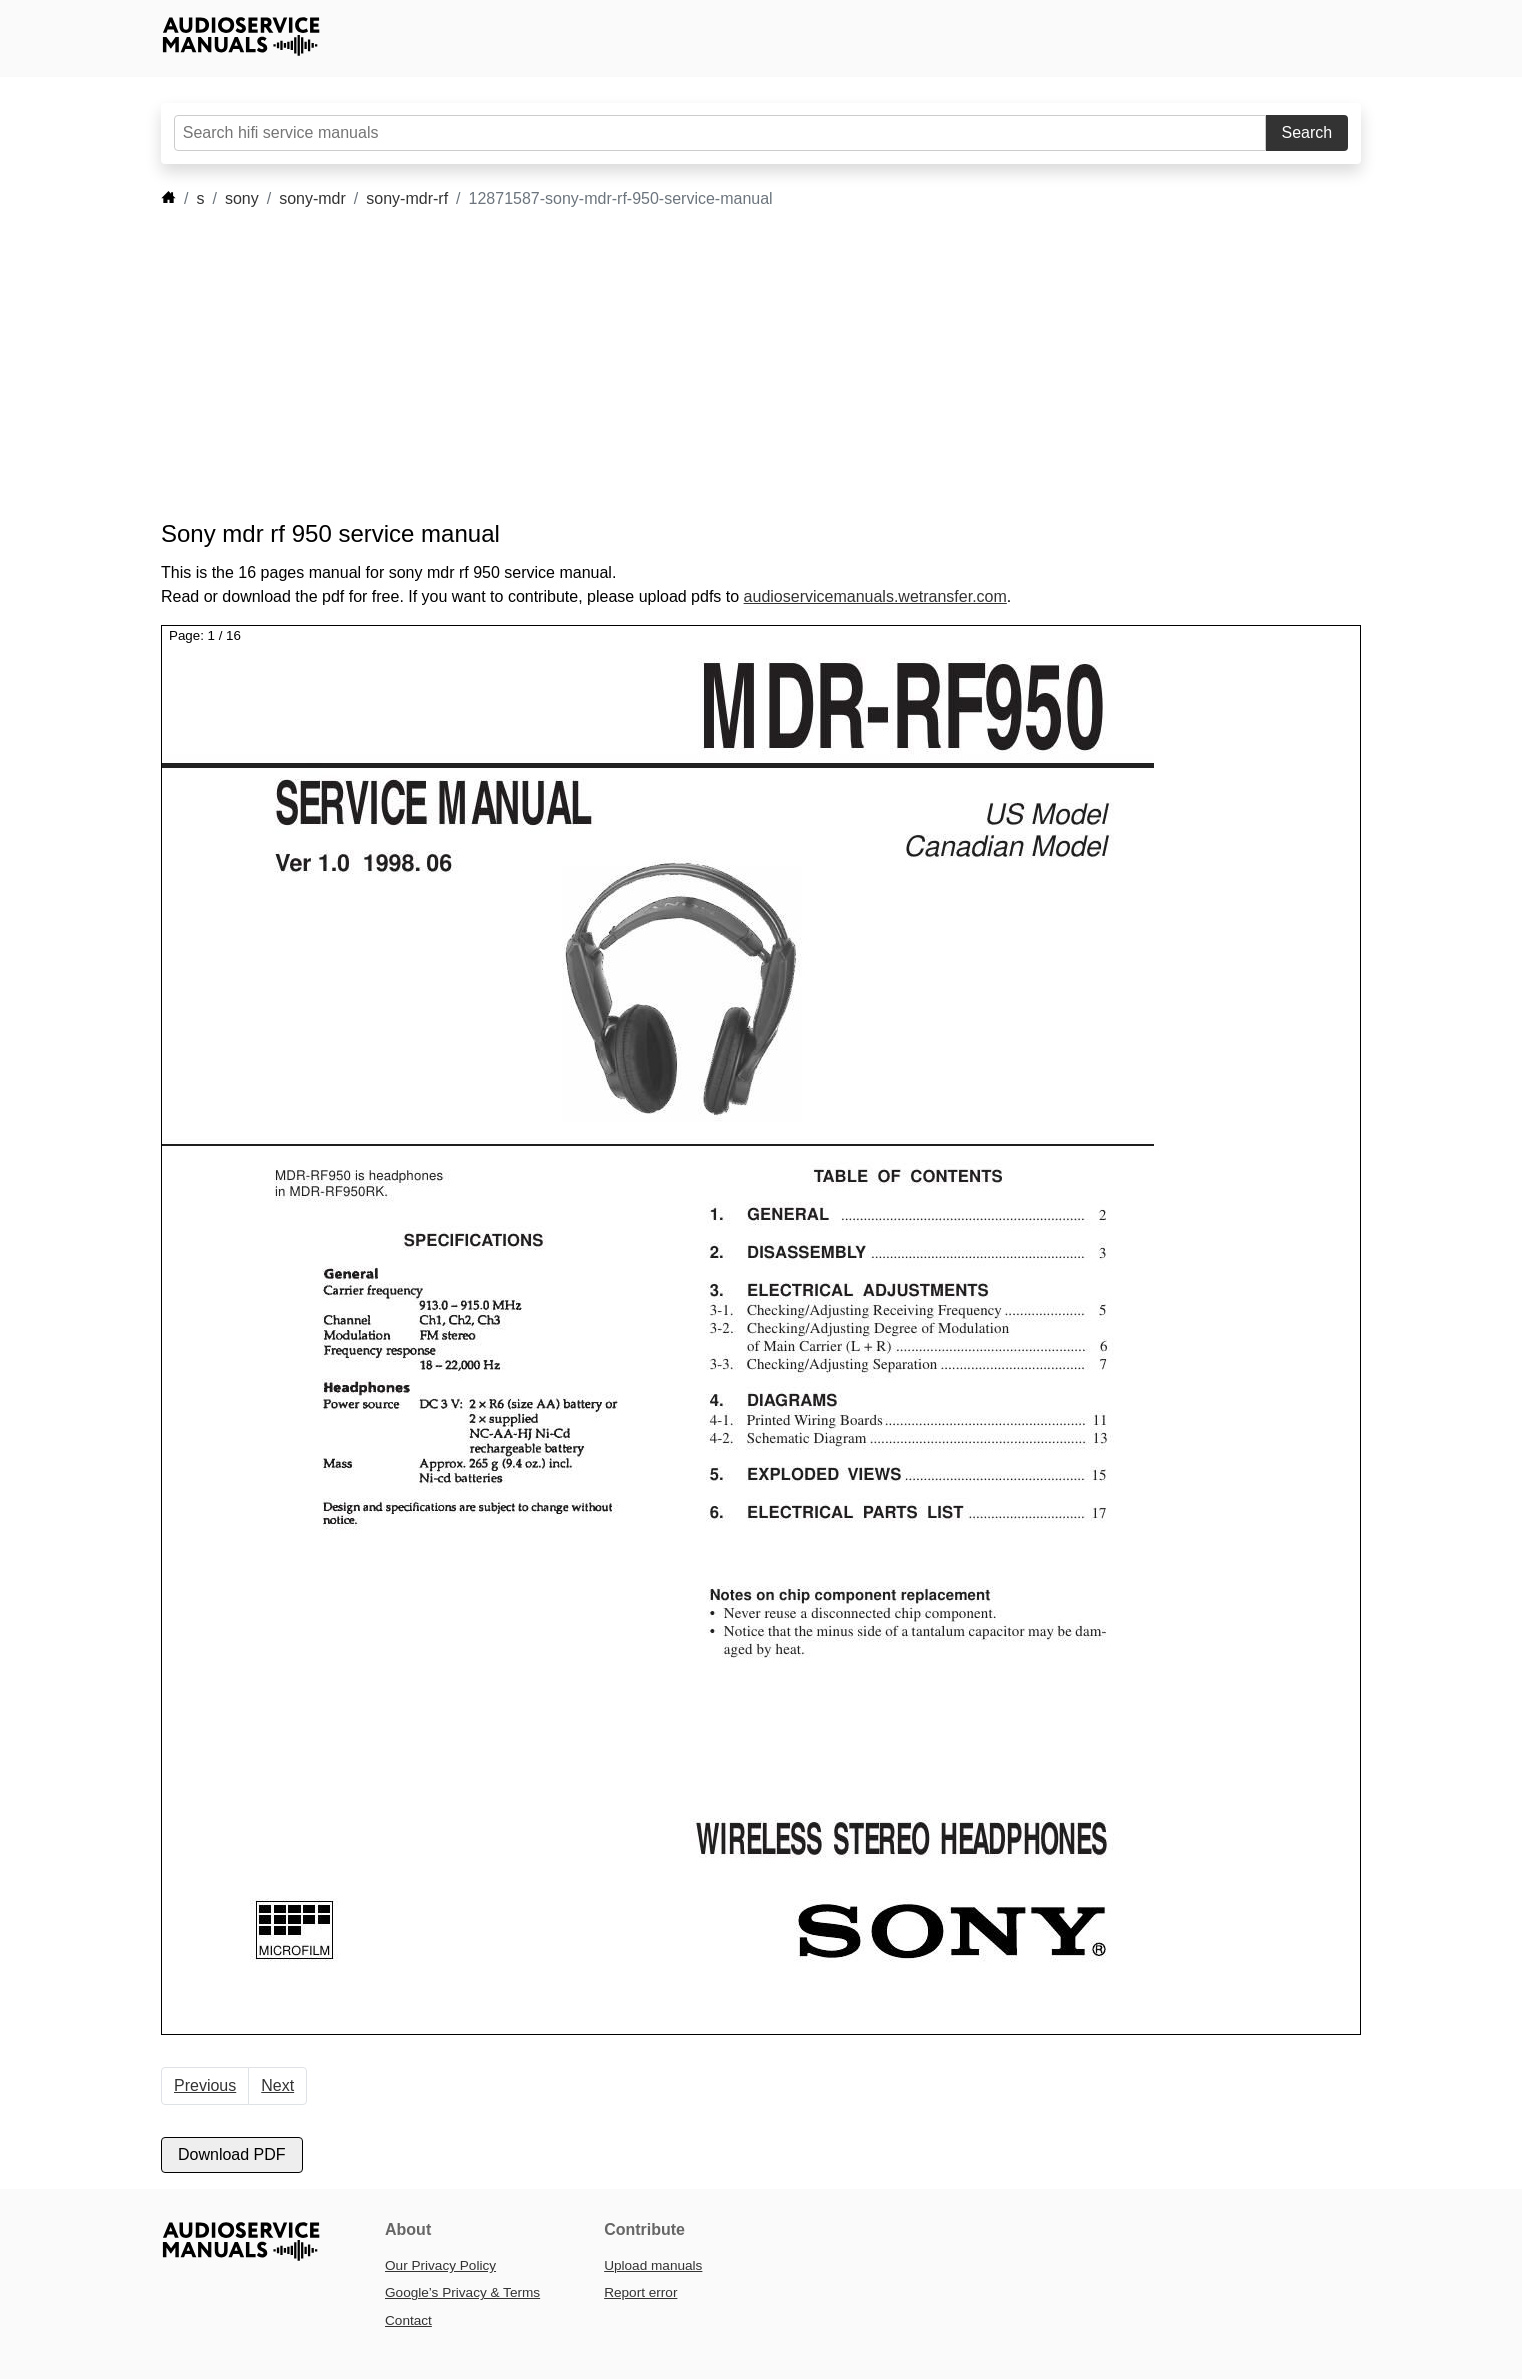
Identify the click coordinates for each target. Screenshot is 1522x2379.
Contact (408, 2320)
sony (242, 198)
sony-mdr (312, 198)
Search (1307, 132)
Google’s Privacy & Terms (462, 2292)
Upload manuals (653, 2265)
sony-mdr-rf (407, 198)
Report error (640, 2292)
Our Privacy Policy (440, 2265)
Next (277, 2085)
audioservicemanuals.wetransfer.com (875, 596)
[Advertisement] (731, 365)
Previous (205, 2085)
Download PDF (232, 2154)
